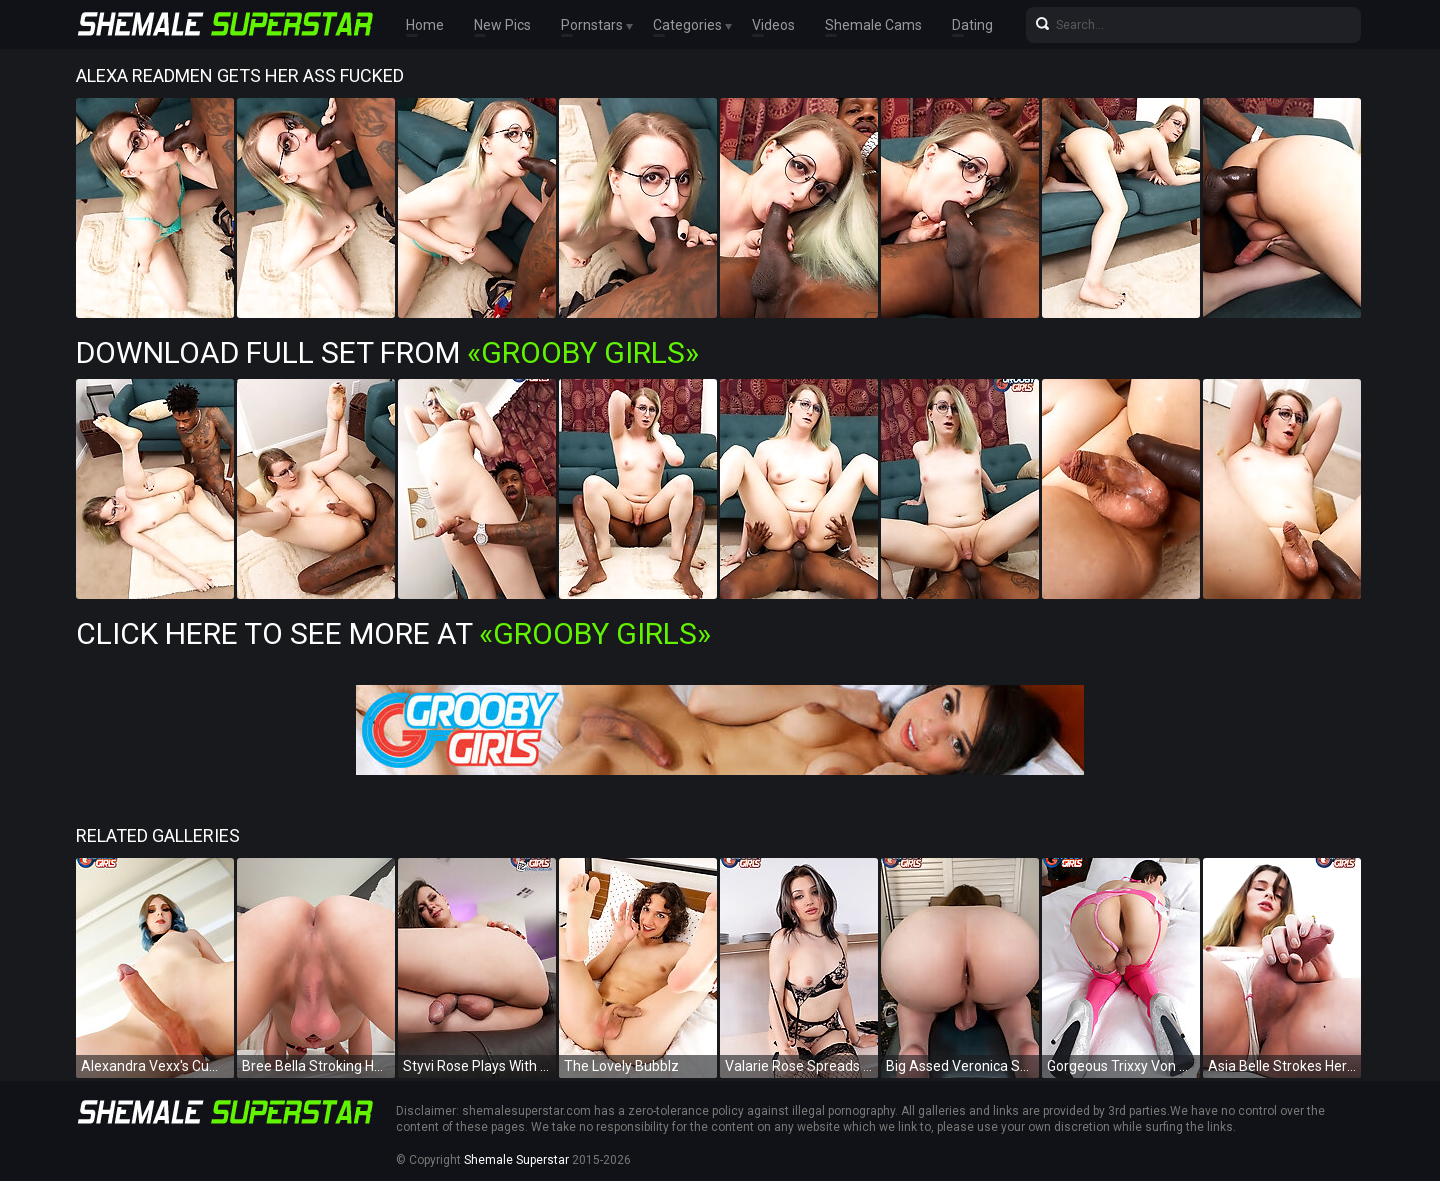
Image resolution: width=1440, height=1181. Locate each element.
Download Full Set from (387, 352)
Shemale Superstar (516, 1160)
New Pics (502, 25)
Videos (773, 25)
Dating (972, 25)
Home (425, 25)
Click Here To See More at (393, 633)
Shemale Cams (873, 25)
